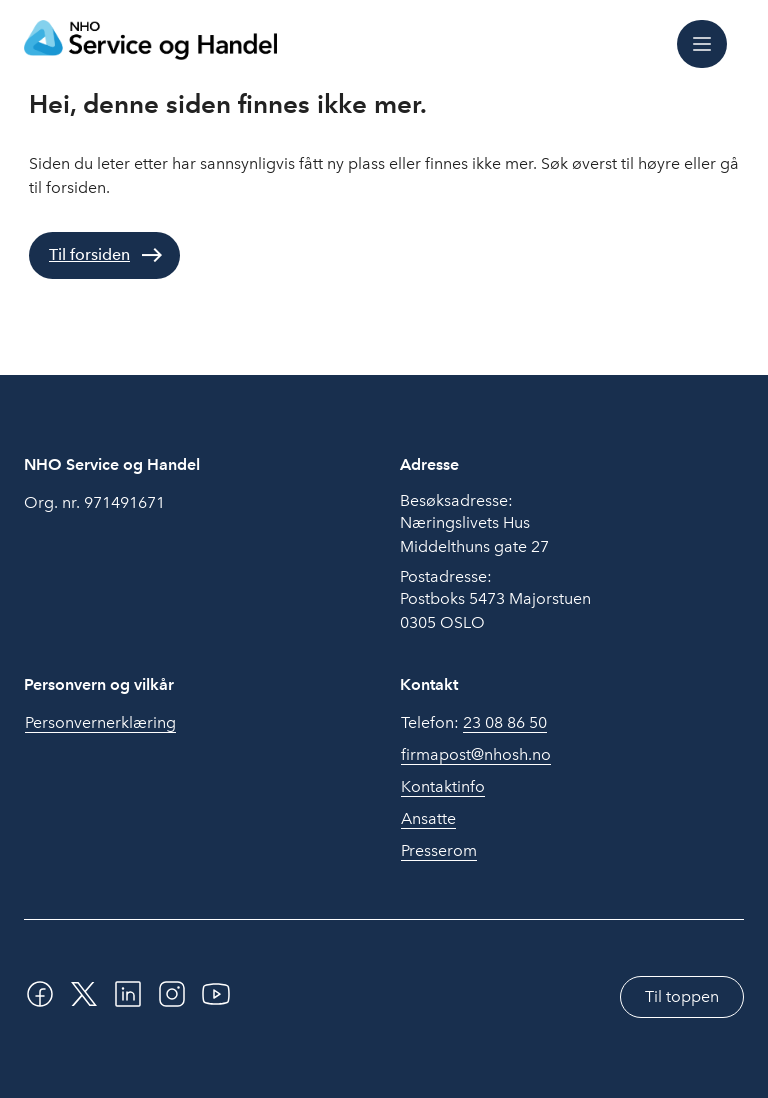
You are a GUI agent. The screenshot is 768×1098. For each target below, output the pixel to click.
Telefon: (474, 723)
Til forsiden (89, 254)
